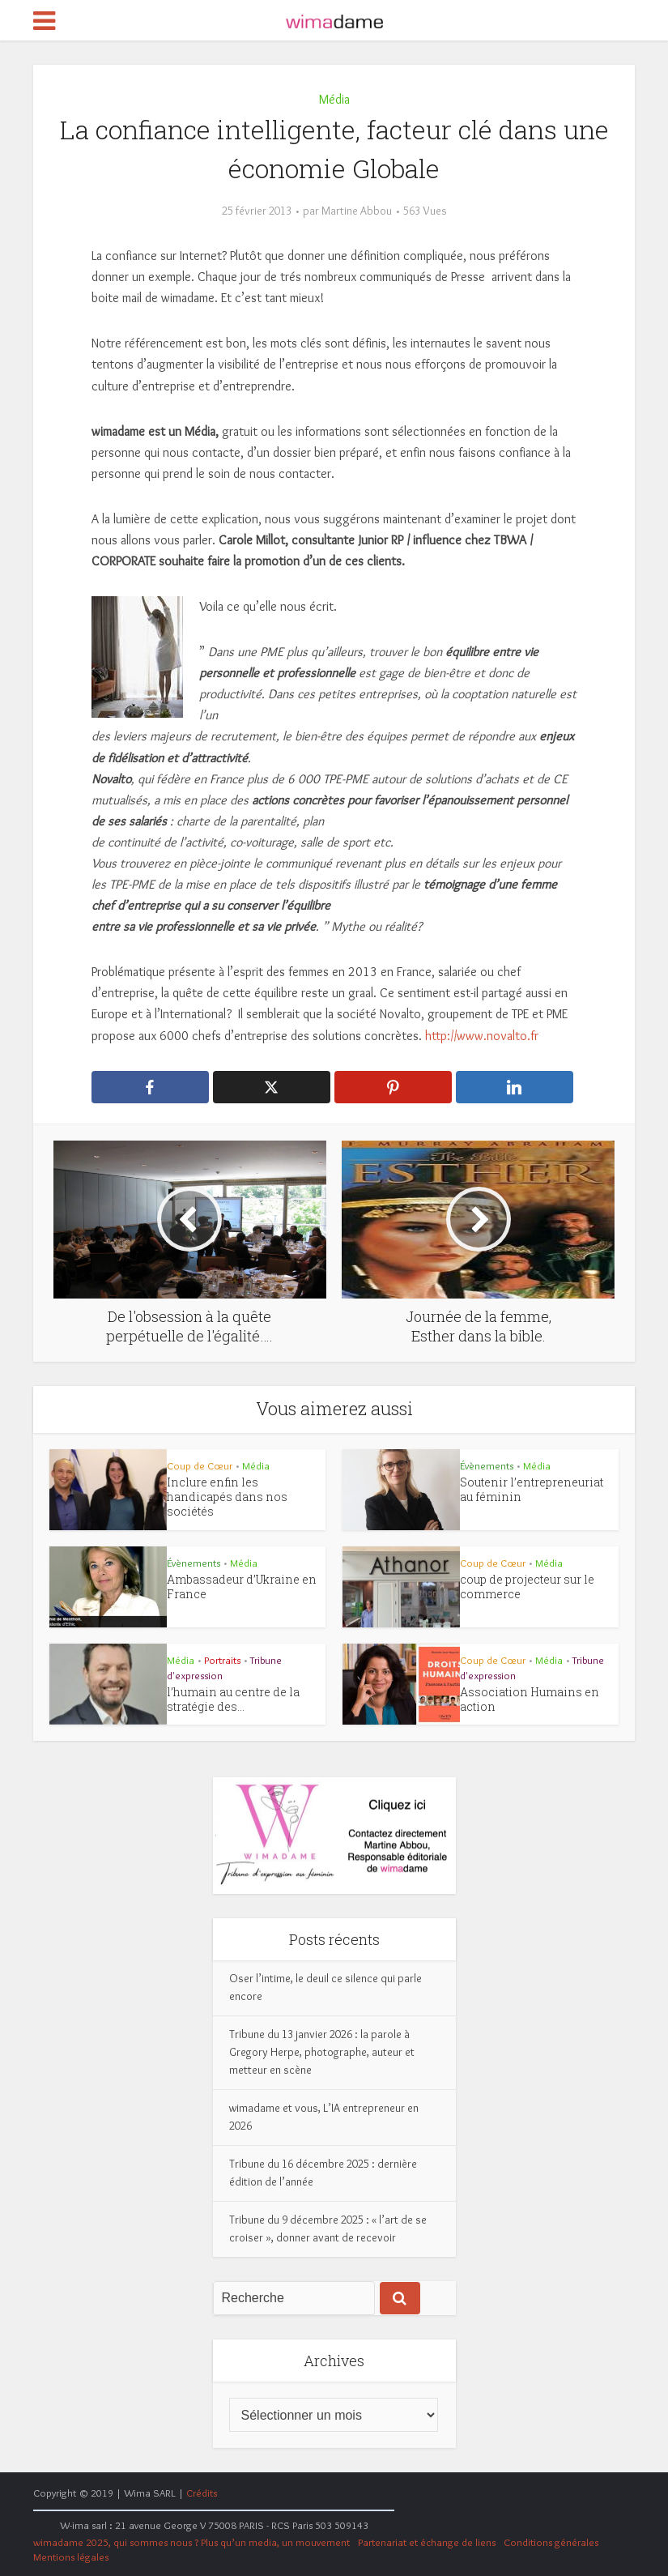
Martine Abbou (356, 210)
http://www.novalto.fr (480, 1035)
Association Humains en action (529, 1699)
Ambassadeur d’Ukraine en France (242, 1586)
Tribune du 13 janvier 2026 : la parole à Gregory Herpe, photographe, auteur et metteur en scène (322, 2052)
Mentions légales (70, 2556)
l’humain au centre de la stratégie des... (233, 1699)
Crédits (201, 2492)
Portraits (222, 1659)
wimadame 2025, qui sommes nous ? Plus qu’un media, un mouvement (191, 2541)
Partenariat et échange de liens (427, 2541)
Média (334, 99)
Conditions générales (551, 2541)
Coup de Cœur (199, 1465)
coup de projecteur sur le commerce (527, 1586)
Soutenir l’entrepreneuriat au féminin (531, 1489)
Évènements (486, 1465)
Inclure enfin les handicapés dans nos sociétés (227, 1496)
